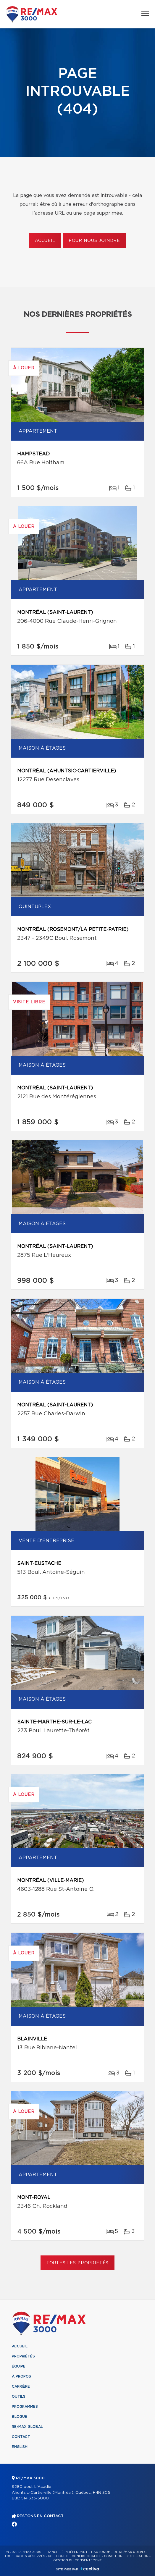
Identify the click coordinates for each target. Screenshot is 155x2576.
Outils (18, 2396)
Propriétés (23, 2356)
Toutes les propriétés (77, 2263)
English (20, 2447)
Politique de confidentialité (74, 2556)
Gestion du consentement (77, 2560)
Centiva (89, 2569)
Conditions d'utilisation (126, 2556)
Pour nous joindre (94, 241)
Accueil (45, 241)
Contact (21, 2436)
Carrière (21, 2386)
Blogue (19, 2416)
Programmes (25, 2406)
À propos (21, 2376)
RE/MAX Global (27, 2426)
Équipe (18, 2366)
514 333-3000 (35, 2498)
